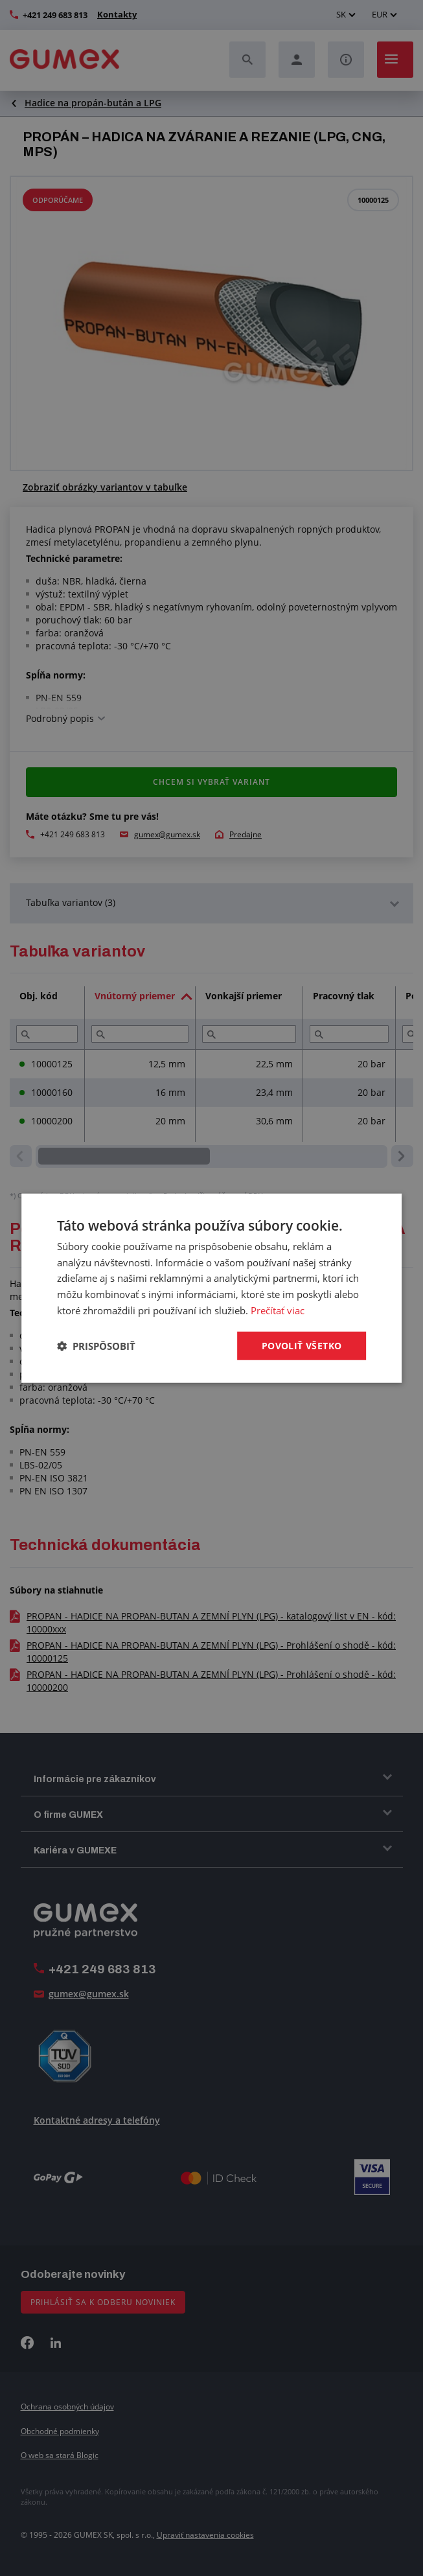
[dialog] (211, 1288)
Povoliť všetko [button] (302, 1345)
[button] (96, 1346)
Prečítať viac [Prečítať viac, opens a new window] (277, 1309)
